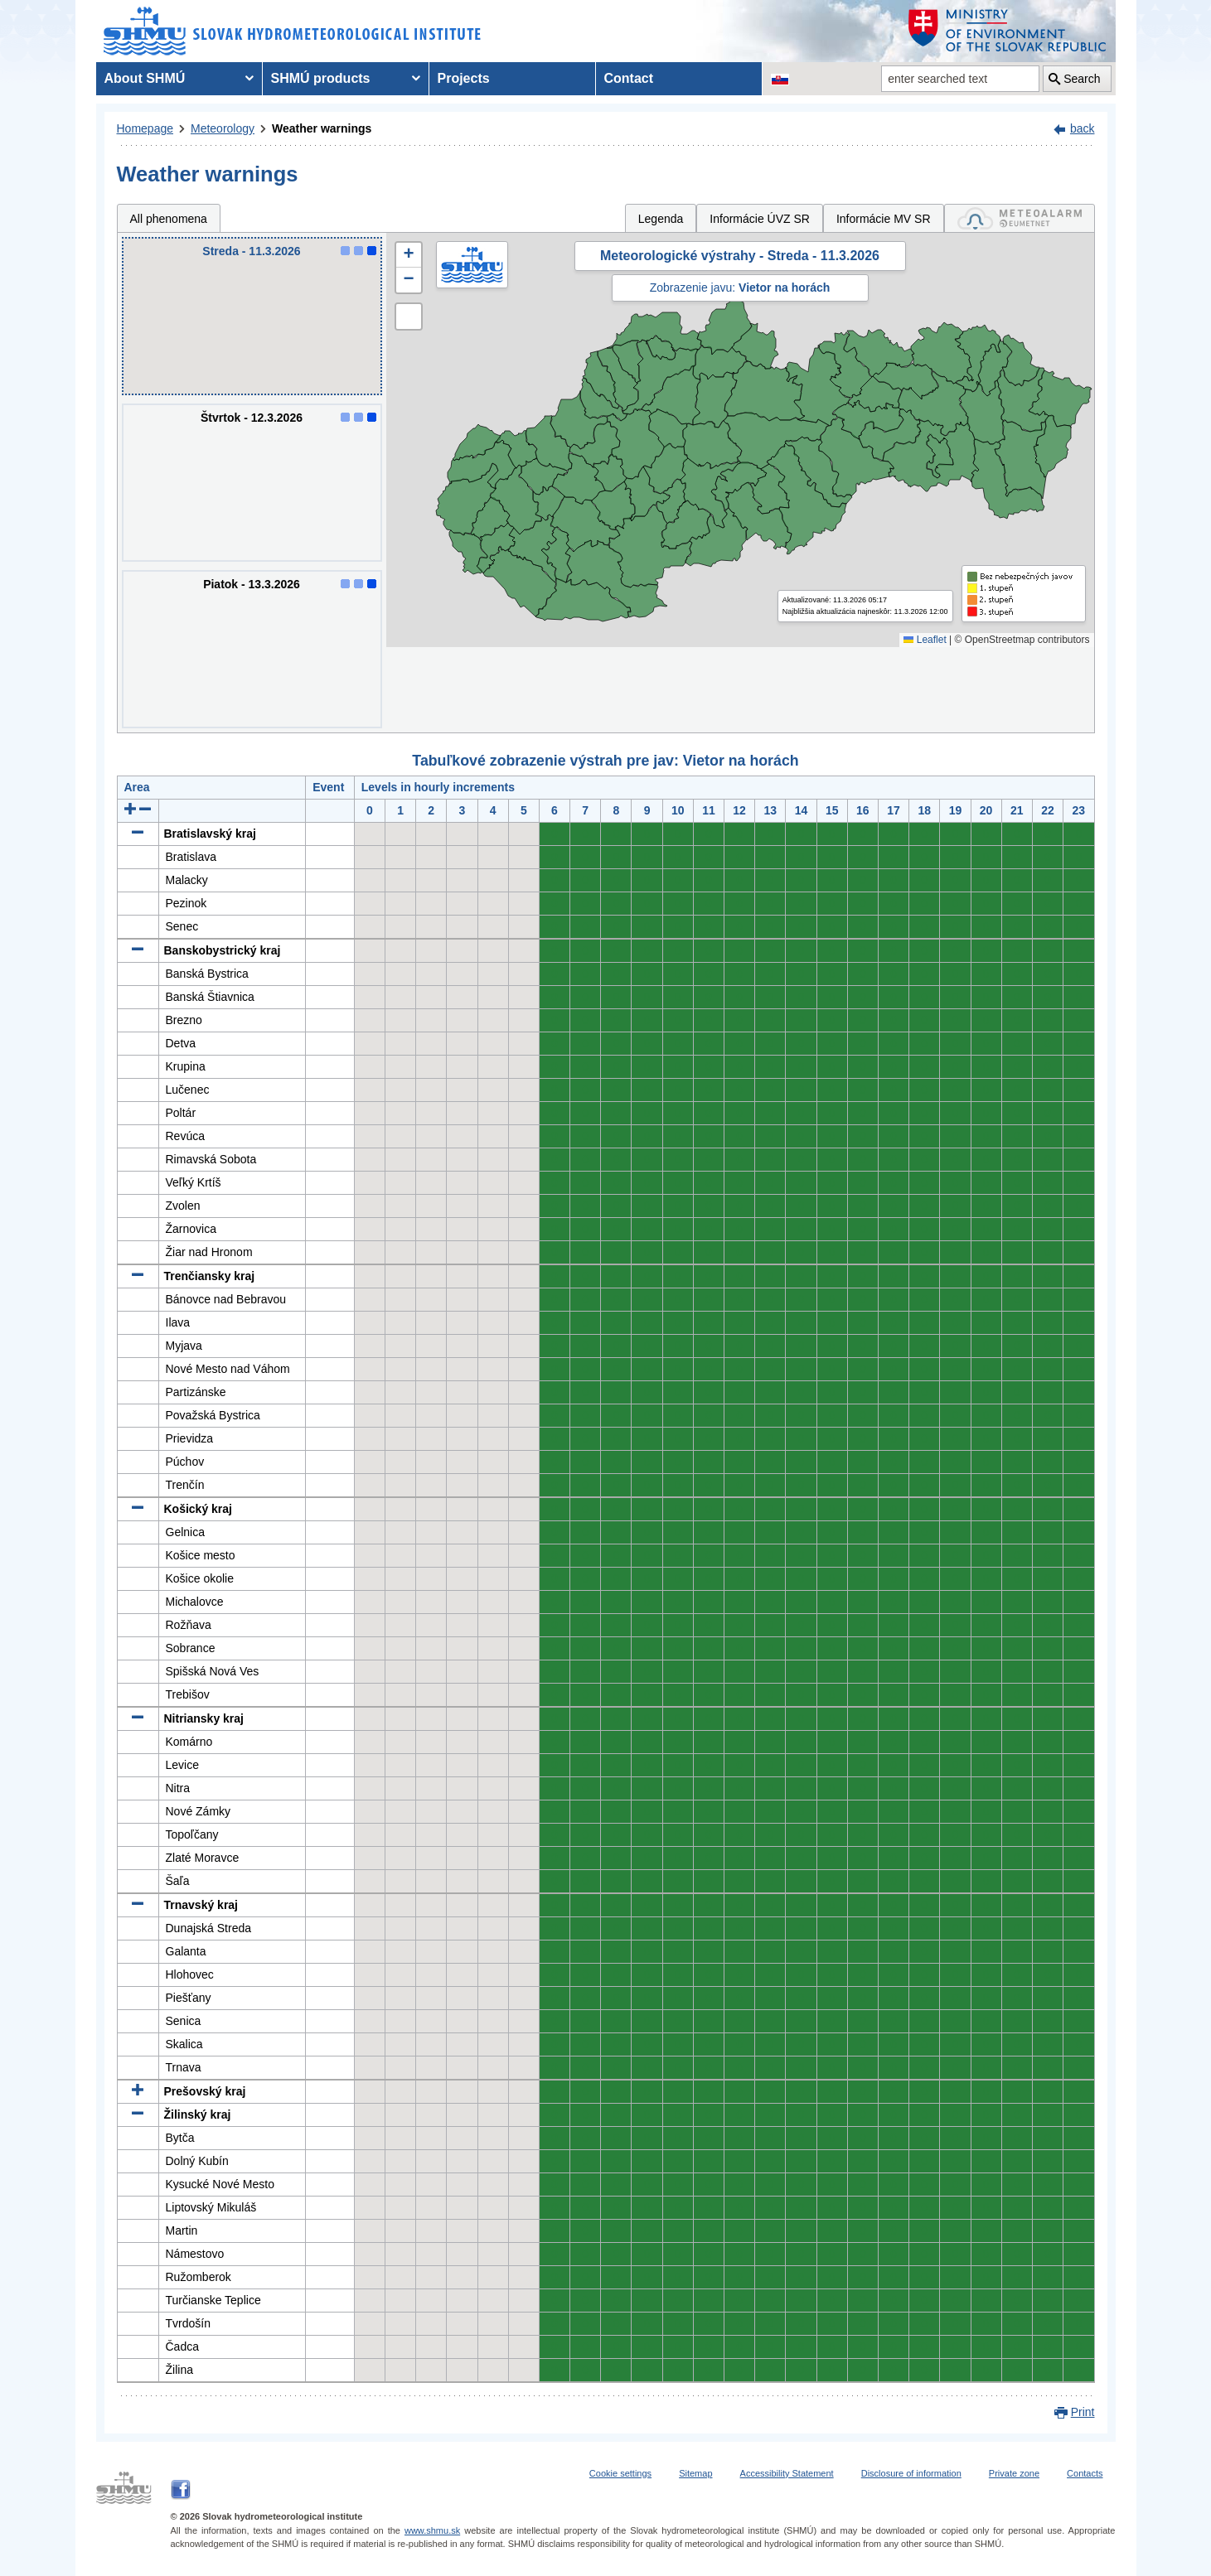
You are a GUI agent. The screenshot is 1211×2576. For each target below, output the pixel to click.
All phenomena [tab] (168, 218)
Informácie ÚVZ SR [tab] (760, 218)
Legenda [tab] (661, 218)
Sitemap (695, 2473)
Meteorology (222, 128)
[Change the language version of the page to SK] (780, 78)
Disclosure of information (911, 2473)
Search (1081, 78)
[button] (408, 255)
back (1082, 128)
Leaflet (924, 639)
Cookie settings (620, 2473)
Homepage (145, 128)
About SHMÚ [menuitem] (145, 78)
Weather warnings (321, 128)
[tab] (1019, 218)
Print (1083, 2412)
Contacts (1084, 2473)
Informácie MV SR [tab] (883, 218)
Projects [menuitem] (464, 78)
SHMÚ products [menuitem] (321, 78)
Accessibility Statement (787, 2473)
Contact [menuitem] (629, 78)
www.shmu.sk (432, 2530)
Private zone (1014, 2473)
